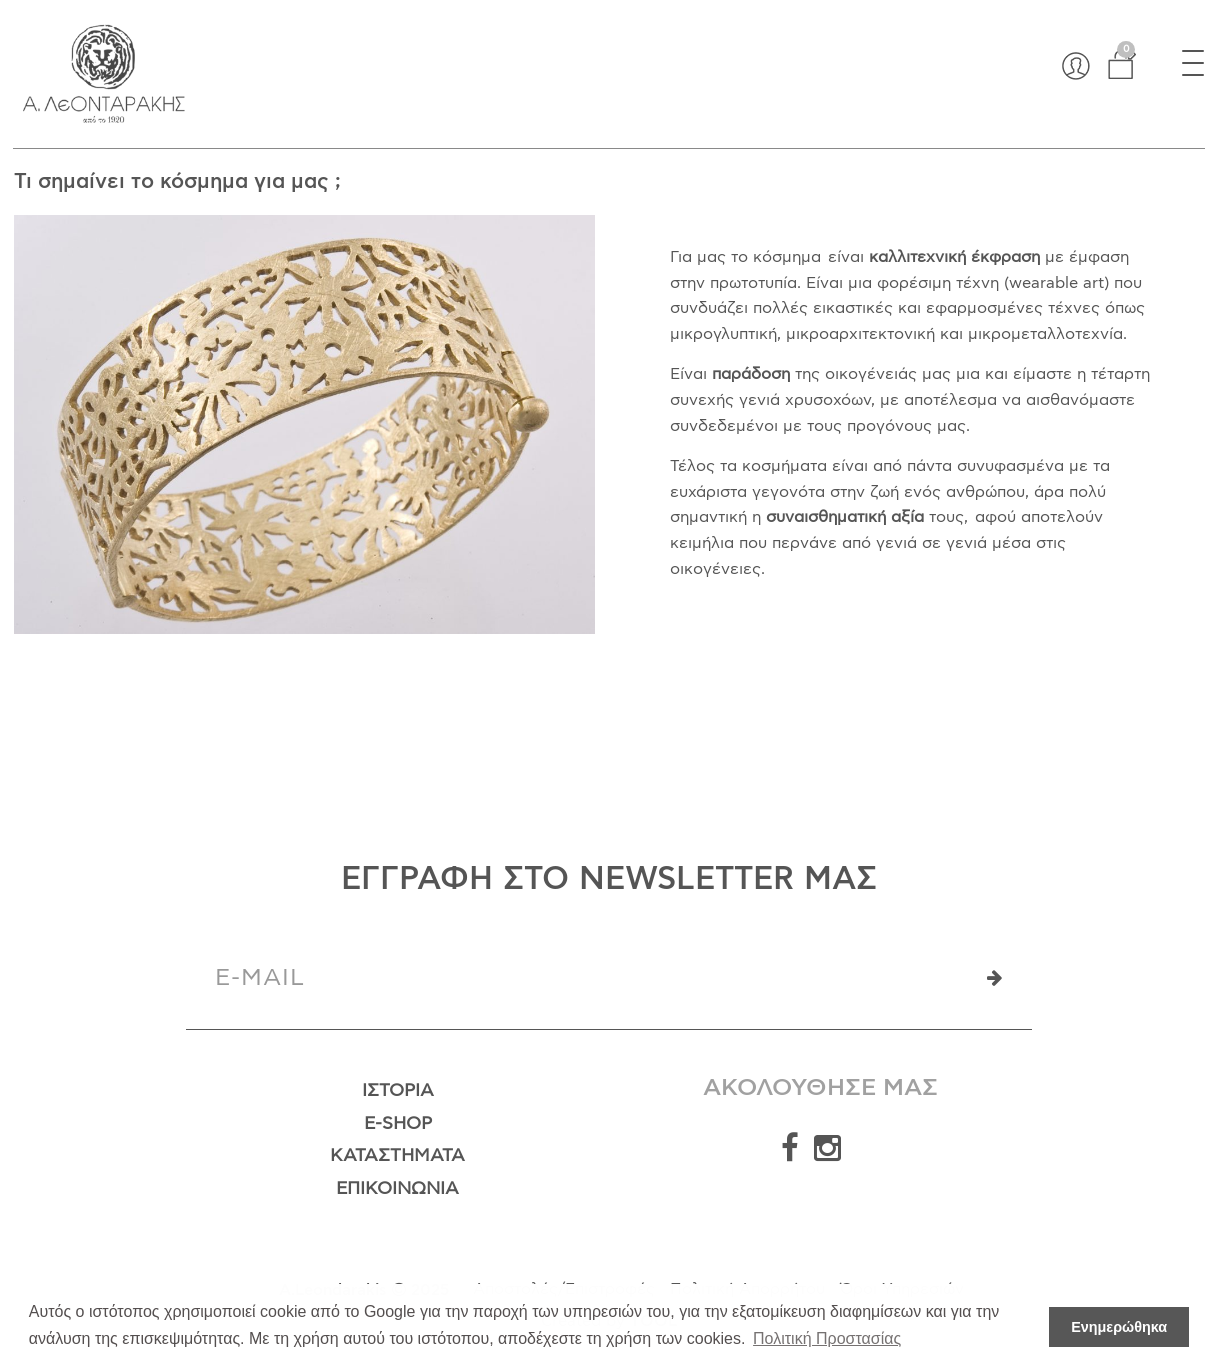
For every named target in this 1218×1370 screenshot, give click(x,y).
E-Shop (398, 1124)
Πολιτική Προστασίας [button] (827, 1338)
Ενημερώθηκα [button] (1119, 1327)
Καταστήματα (397, 1156)
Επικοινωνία (397, 1189)
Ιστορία (398, 1091)
